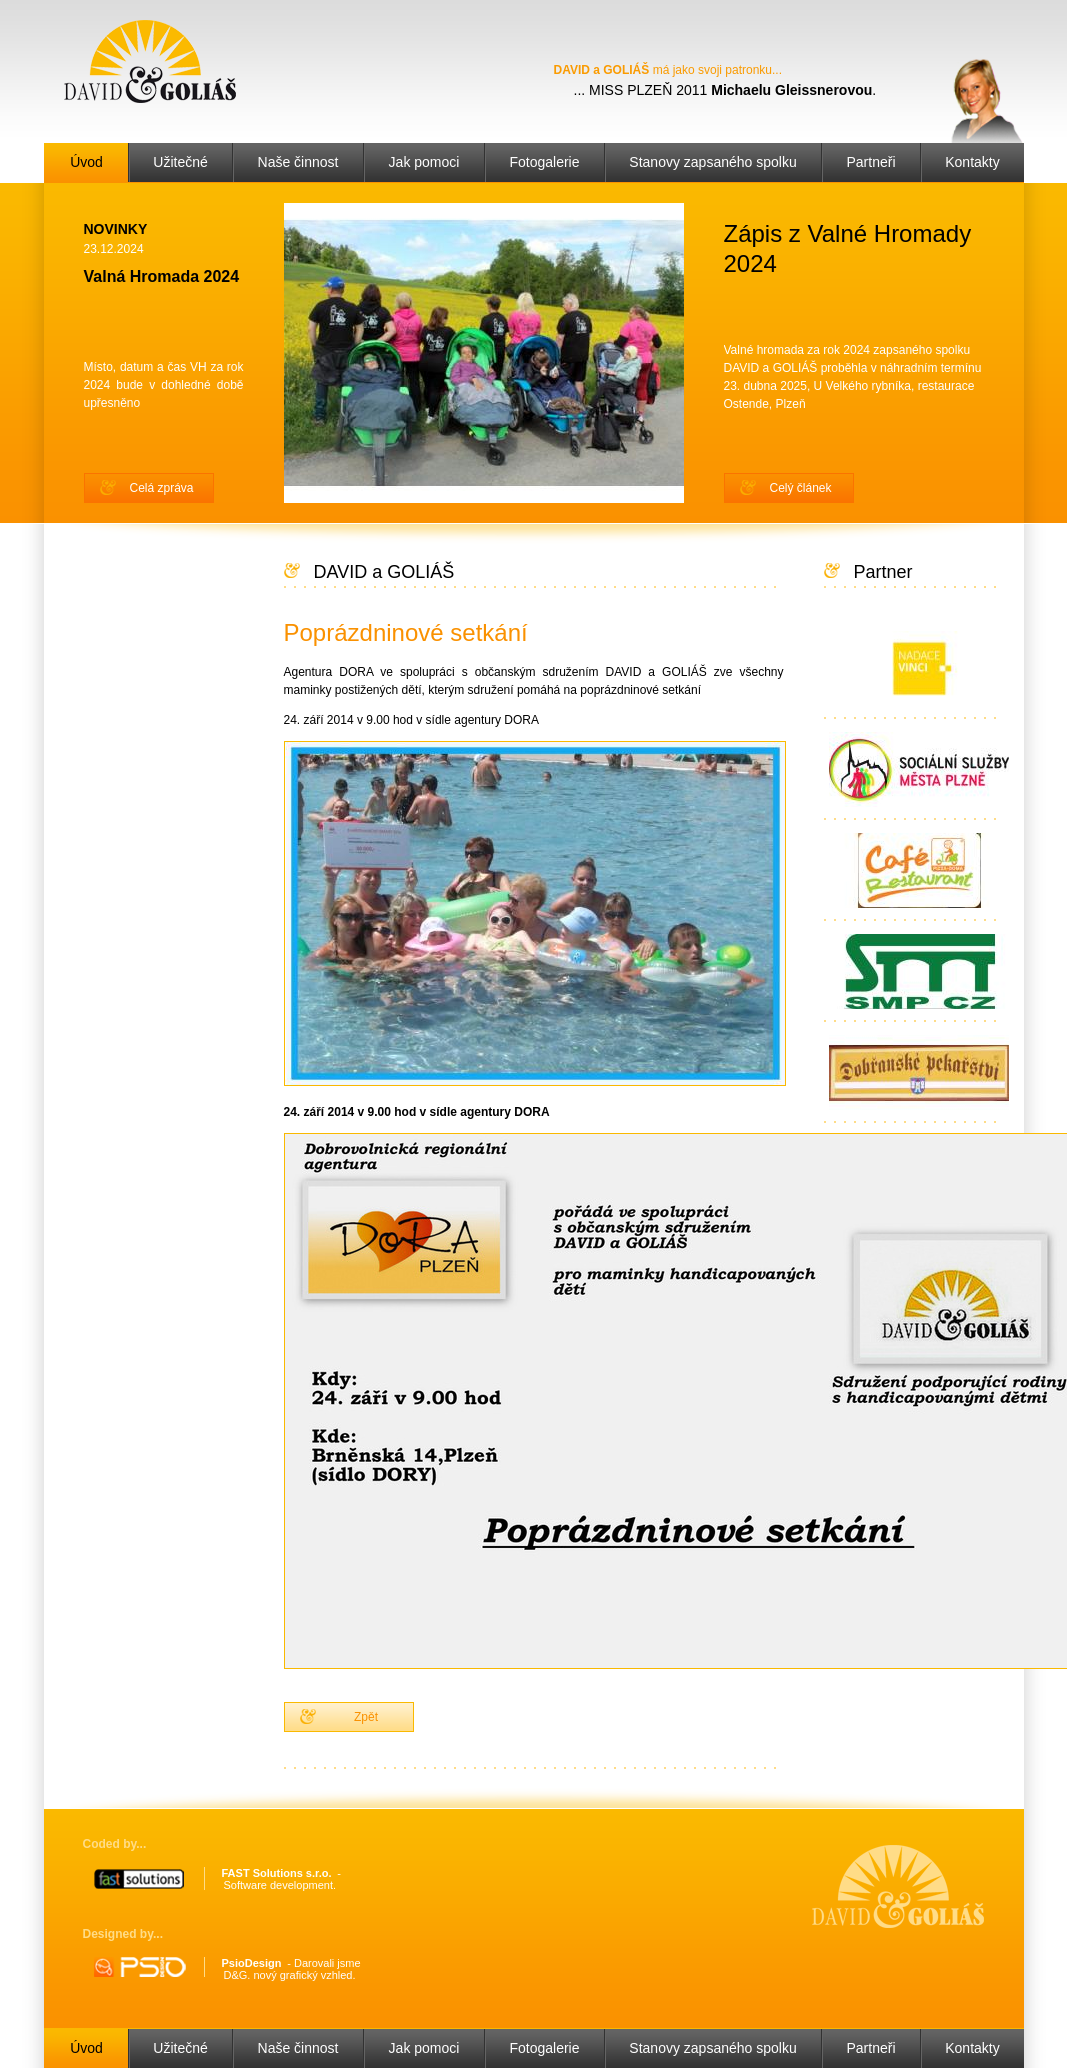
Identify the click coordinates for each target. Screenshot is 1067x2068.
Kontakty (972, 162)
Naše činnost (298, 162)
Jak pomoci (424, 162)
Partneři (870, 162)
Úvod (86, 162)
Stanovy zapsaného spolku (712, 162)
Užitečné (180, 162)
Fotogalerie (544, 162)
